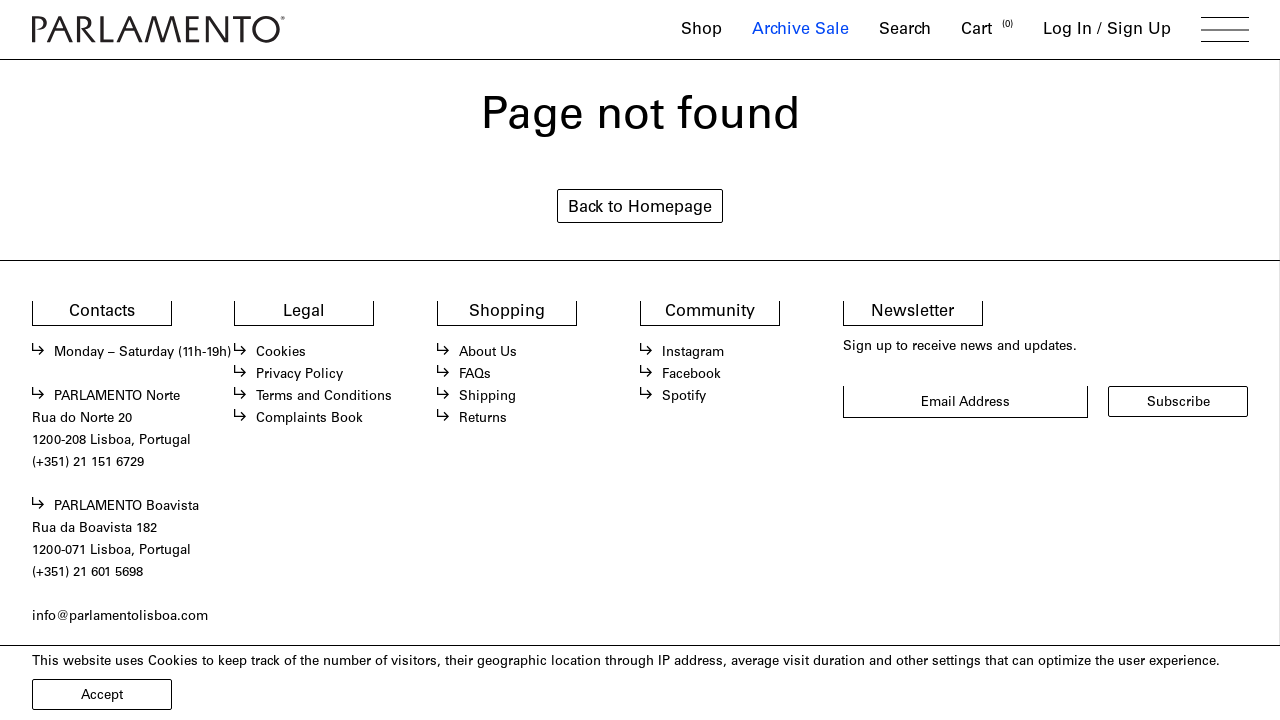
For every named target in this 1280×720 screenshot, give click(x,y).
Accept (102, 696)
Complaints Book (309, 419)
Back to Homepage (640, 208)
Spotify (684, 397)
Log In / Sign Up (1107, 30)
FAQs (475, 375)
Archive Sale (800, 30)
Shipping (487, 397)
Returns (483, 419)
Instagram (693, 353)
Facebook (691, 375)
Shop (701, 30)
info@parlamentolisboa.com (120, 617)
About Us (488, 353)
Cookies (281, 353)
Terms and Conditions (324, 397)
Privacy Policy (299, 375)
